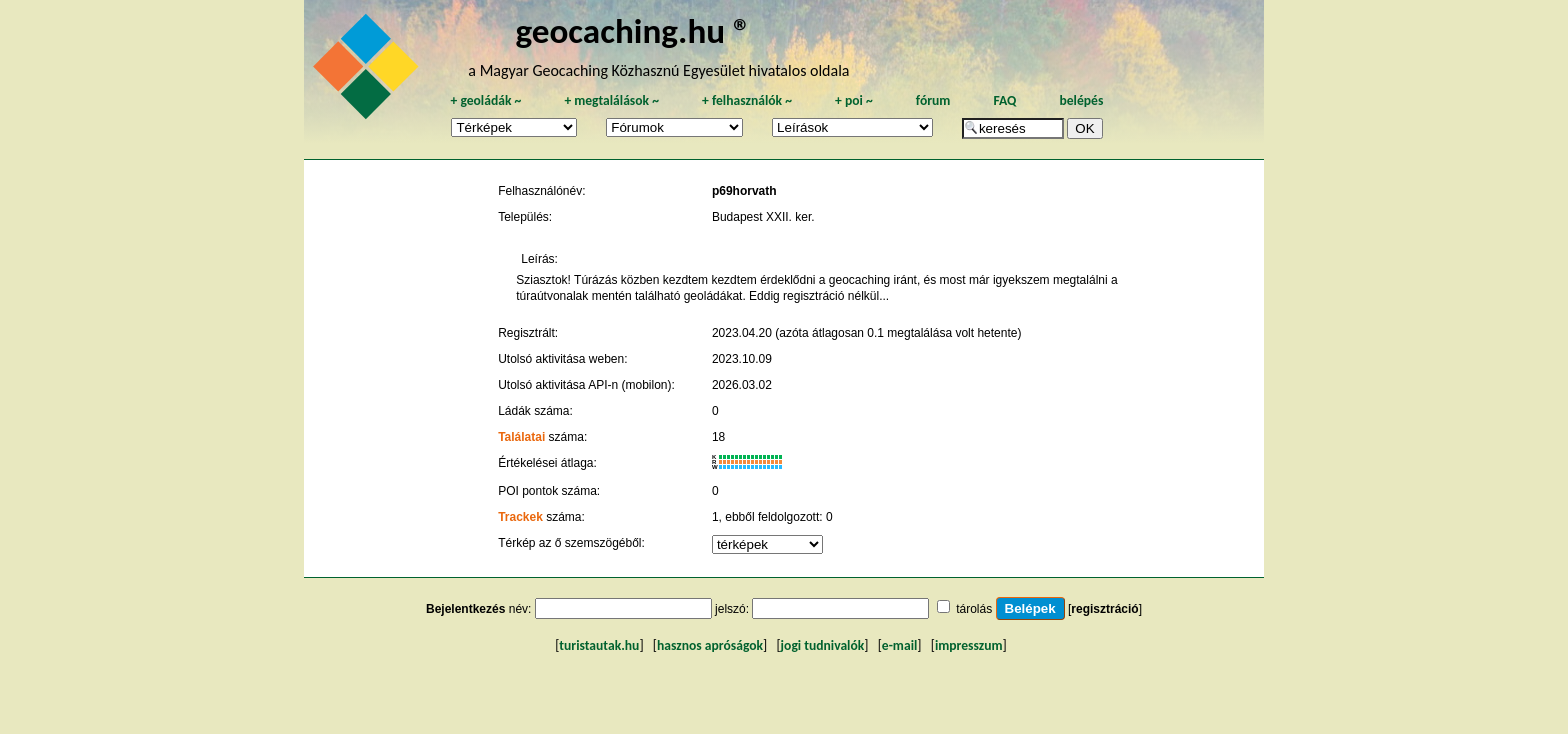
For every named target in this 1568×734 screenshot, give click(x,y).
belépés (1081, 100)
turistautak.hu (599, 645)
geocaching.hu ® (633, 30)
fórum (933, 100)
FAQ (1004, 100)
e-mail (899, 645)
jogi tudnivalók (823, 645)
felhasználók (747, 100)
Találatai (521, 437)
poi (854, 100)
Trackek (520, 517)
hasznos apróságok (710, 645)
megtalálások (611, 100)
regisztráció (1104, 609)
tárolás (974, 609)
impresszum (969, 645)
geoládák (485, 100)
